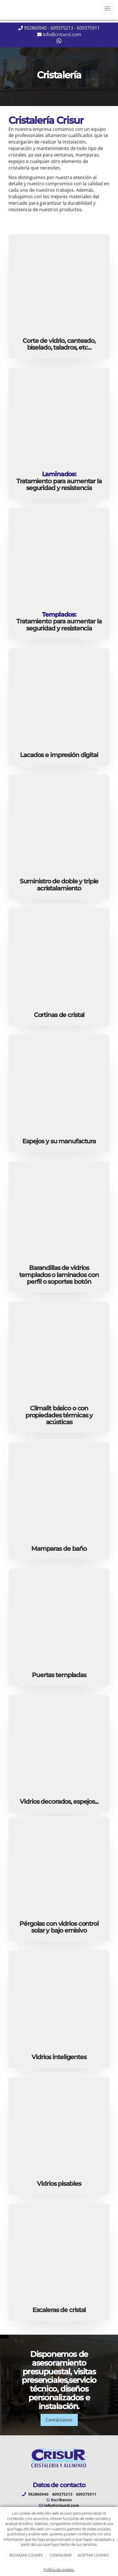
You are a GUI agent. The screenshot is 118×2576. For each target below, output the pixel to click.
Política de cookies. (59, 2569)
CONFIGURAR (60, 2555)
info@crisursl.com (62, 34)
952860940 (35, 28)
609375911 (88, 28)
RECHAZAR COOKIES (26, 2555)
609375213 (61, 28)
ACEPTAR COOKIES (93, 2555)
